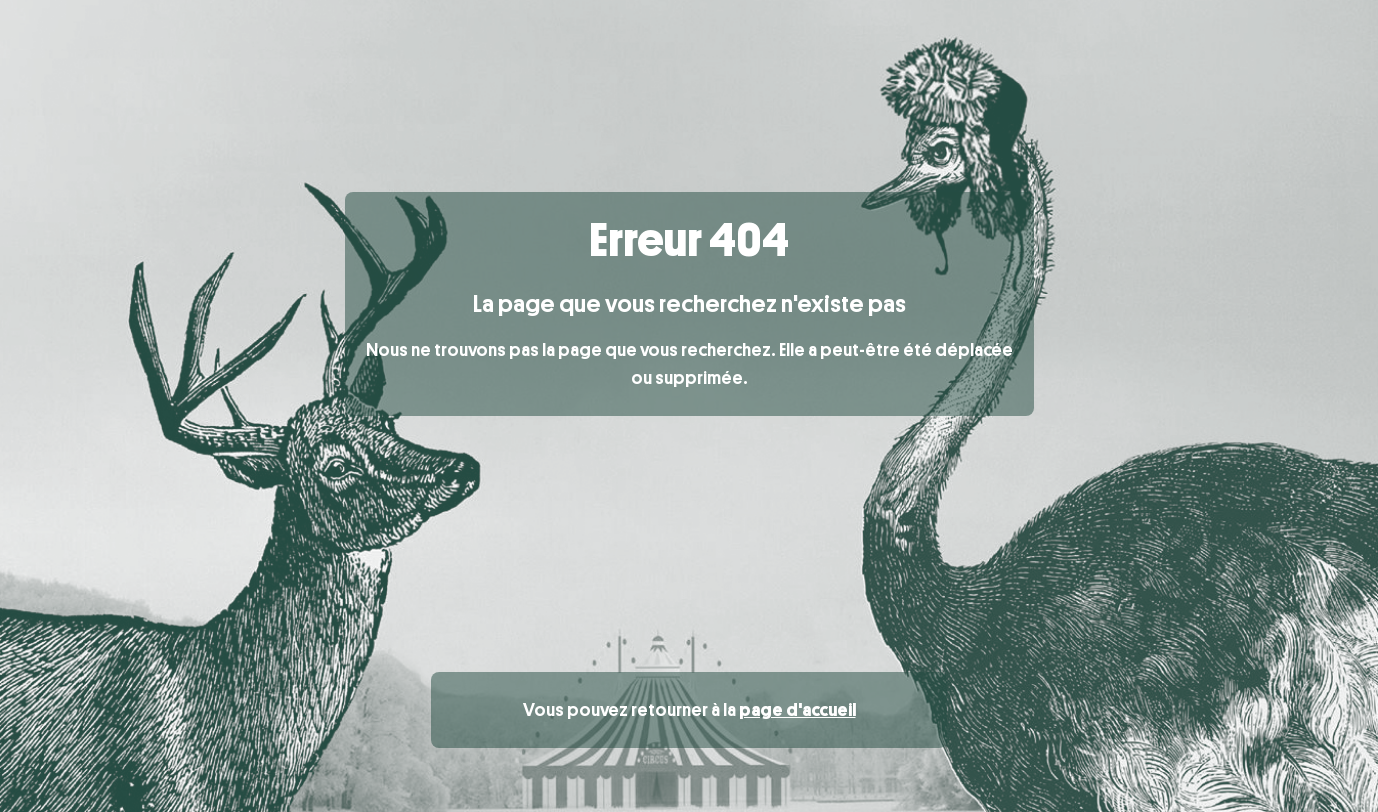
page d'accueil (797, 710)
